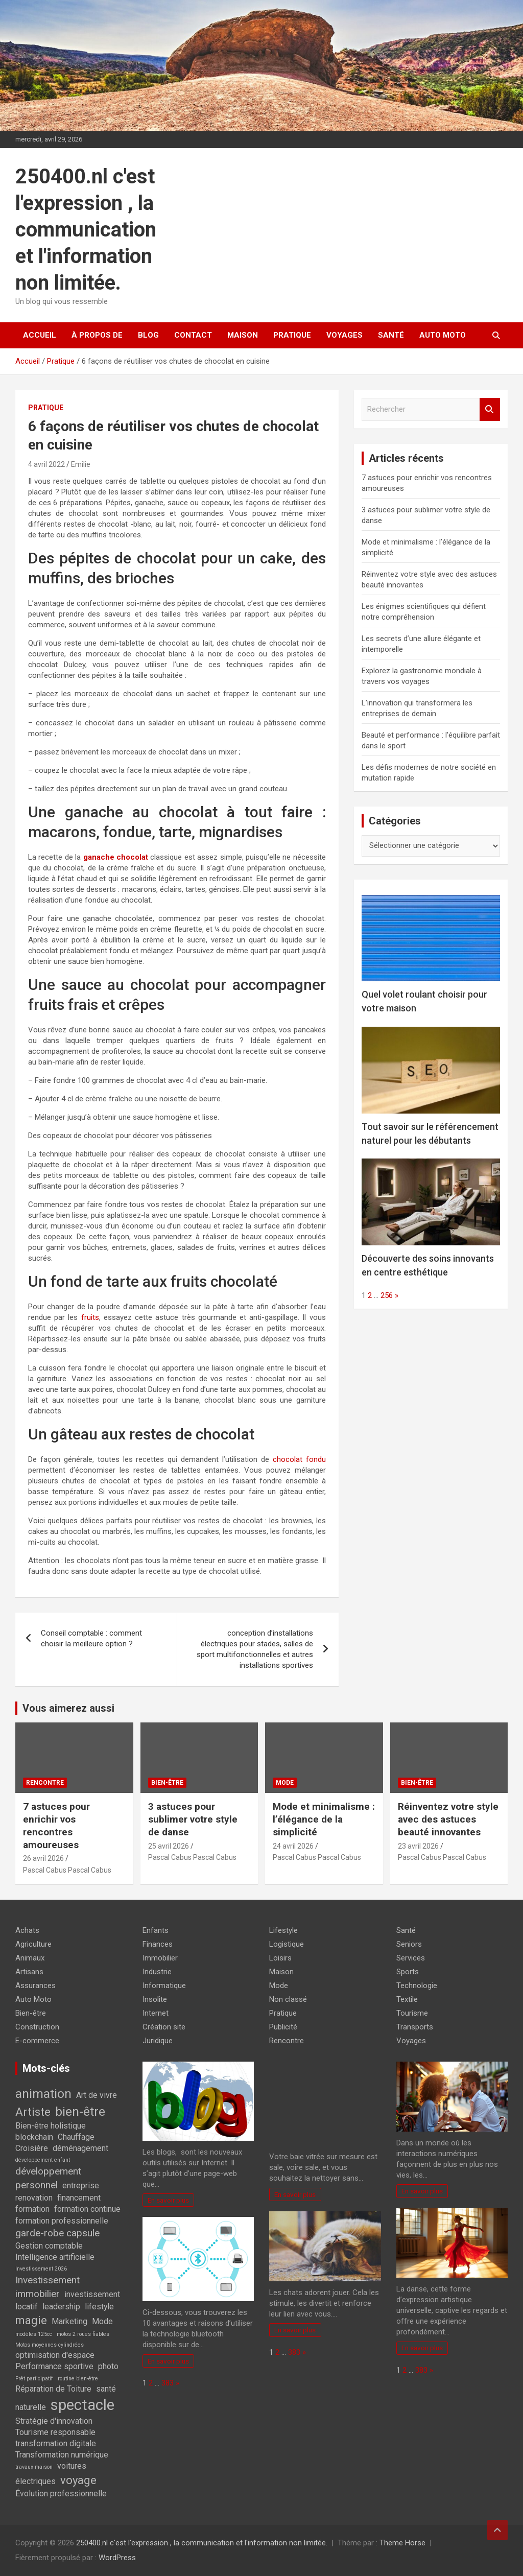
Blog (148, 335)
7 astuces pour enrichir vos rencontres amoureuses (56, 1825)
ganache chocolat (115, 857)
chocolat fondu (299, 1459)
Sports (407, 1971)
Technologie (416, 1985)
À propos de (97, 335)
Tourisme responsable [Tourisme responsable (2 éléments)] (55, 2432)
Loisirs (280, 1958)
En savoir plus (168, 2200)
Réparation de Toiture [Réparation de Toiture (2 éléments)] (53, 2389)
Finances (157, 1944)
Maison (242, 335)
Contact (193, 335)
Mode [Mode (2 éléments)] (102, 2321)
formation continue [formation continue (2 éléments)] (87, 2209)
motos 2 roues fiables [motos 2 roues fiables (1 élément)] (83, 2334)
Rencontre (45, 1782)
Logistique (286, 1944)
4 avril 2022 (46, 464)
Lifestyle (283, 1930)
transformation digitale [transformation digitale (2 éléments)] (55, 2443)
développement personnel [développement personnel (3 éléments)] (48, 2178)
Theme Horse (402, 2542)
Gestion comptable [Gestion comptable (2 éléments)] (49, 2246)
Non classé (288, 1999)
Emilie (80, 464)
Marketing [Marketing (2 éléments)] (69, 2321)
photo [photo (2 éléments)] (108, 2366)
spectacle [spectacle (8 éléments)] (82, 2405)
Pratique (292, 335)
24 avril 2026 (293, 1846)
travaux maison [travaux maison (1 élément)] (34, 2467)
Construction (37, 2026)
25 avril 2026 (168, 1846)
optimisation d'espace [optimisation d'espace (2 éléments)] (54, 2355)
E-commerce (37, 2040)
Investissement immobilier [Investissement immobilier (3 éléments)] (47, 2287)
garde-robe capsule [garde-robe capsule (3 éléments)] (57, 2233)
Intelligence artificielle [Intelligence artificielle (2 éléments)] (54, 2257)
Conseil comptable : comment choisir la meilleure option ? (91, 1638)
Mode (285, 1782)
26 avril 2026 (43, 1858)
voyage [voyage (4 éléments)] (78, 2480)
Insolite (154, 1999)
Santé (391, 335)
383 (167, 2383)
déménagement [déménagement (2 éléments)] (80, 2148)
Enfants (155, 1930)
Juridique (157, 2040)
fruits (90, 1317)
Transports (414, 2026)
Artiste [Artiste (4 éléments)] (33, 2111)
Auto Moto (442, 335)
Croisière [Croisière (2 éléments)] (31, 2148)
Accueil (39, 335)
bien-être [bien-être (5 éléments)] (80, 2111)
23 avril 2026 (418, 1846)
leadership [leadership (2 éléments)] (61, 2306)
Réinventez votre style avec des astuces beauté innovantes (448, 1819)
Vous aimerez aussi (68, 1708)
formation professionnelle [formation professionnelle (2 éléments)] (61, 2221)
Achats (27, 1930)
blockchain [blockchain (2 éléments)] (34, 2137)
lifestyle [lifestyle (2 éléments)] (99, 2306)
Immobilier (160, 1958)
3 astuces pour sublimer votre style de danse (192, 1819)
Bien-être (167, 1782)
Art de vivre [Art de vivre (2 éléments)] (96, 2095)
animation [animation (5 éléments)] (43, 2093)
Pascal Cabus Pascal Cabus (67, 1870)
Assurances (35, 1985)
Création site (163, 2026)
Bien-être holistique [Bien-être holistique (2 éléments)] (50, 2126)
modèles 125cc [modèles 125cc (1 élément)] (33, 2334)
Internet (155, 2013)
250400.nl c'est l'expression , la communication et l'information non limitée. (85, 229)
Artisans (29, 1971)
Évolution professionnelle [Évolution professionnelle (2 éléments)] (61, 2493)
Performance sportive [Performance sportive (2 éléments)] (54, 2366)
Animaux (29, 1958)
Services (410, 1958)
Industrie (157, 1971)
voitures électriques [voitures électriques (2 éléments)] (50, 2473)
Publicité (283, 2026)
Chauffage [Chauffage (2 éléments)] (76, 2137)
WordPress (117, 2557)
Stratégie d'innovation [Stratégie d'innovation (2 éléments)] (53, 2421)
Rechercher (490, 409)
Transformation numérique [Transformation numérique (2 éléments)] (61, 2455)
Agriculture (33, 1944)
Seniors (409, 1944)
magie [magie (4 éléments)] (31, 2320)
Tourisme (412, 2013)
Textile (407, 1999)
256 (387, 1295)
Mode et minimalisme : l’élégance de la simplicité (324, 1819)
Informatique (164, 1985)
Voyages (344, 335)
